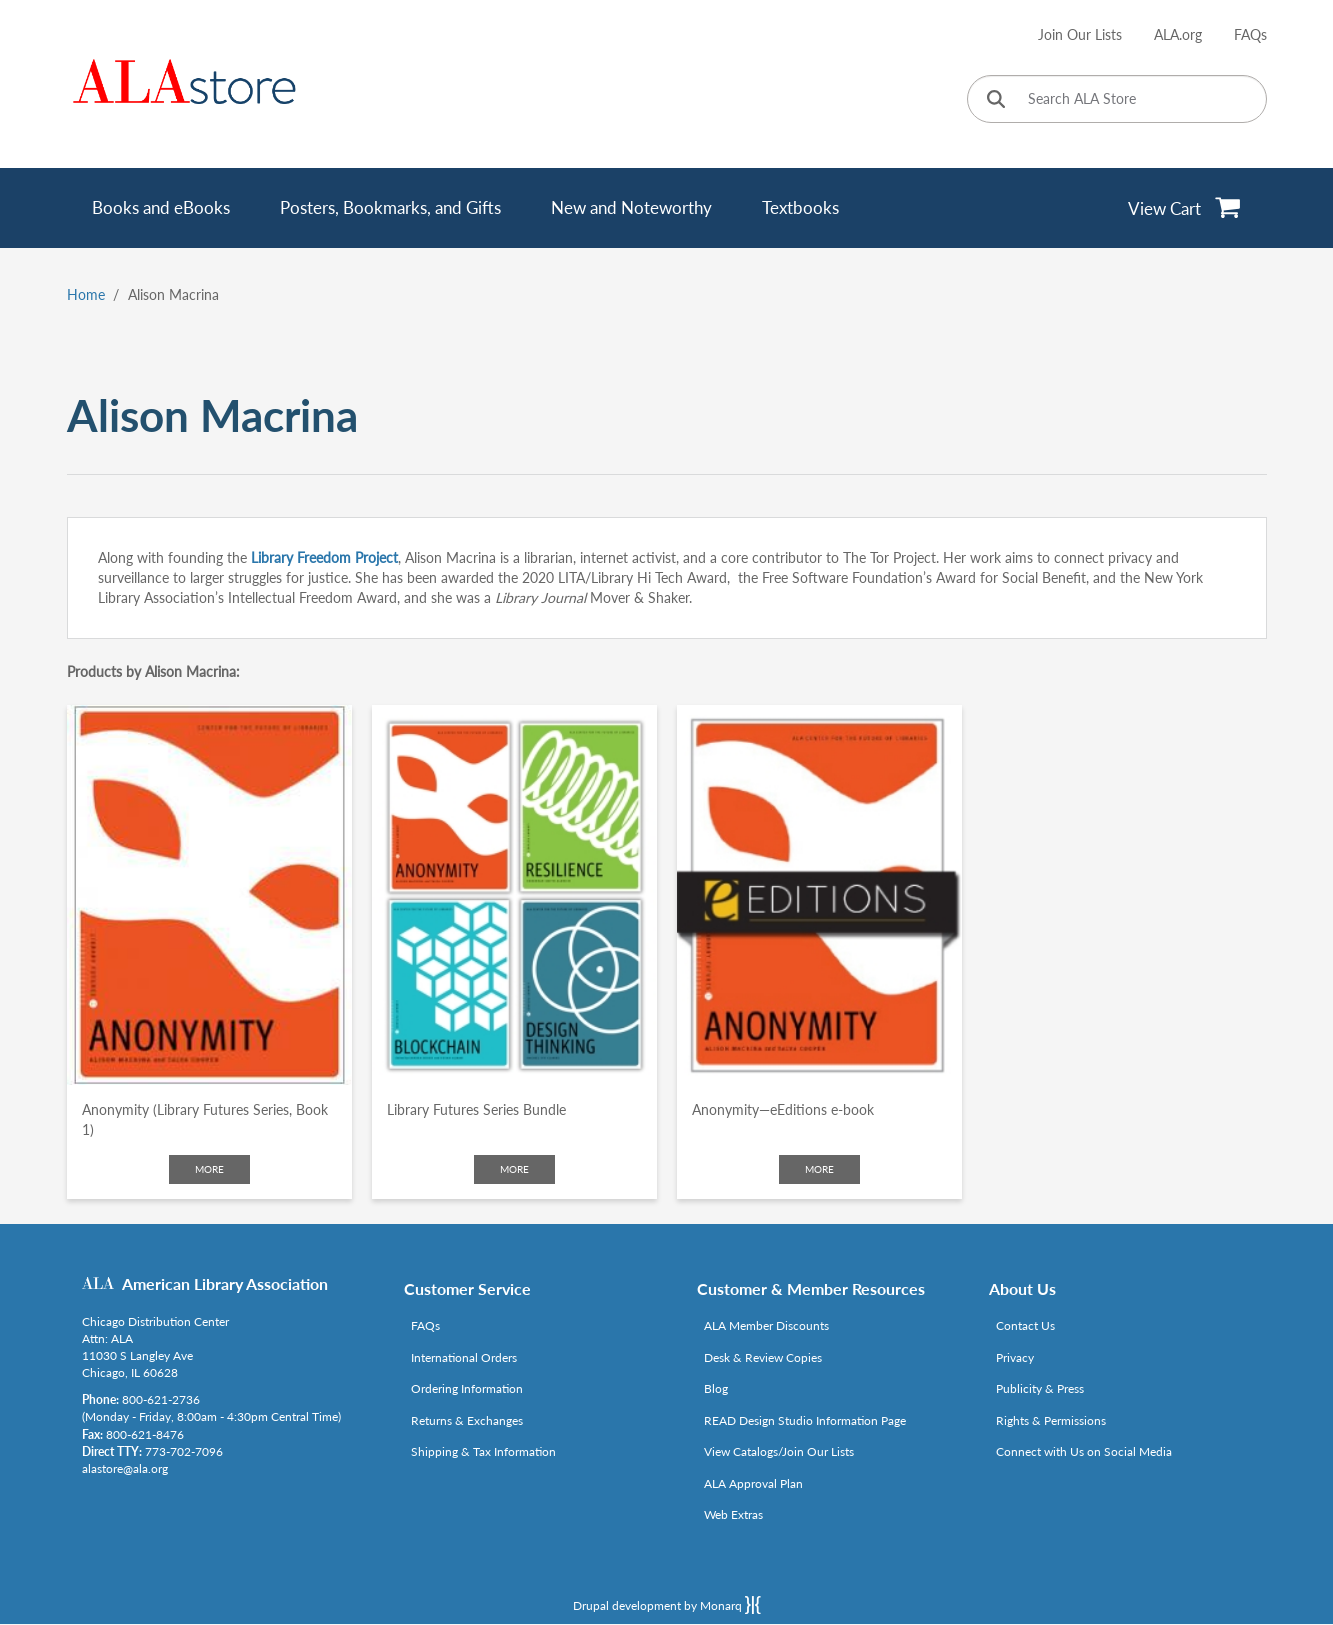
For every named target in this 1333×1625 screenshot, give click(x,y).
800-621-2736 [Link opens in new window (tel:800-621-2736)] (161, 1399)
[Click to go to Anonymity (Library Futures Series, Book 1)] (209, 895)
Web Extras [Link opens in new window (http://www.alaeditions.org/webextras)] (733, 1514)
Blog (716, 1388)
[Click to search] (996, 100)
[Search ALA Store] (1117, 99)
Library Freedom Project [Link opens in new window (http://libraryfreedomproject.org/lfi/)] (324, 557)
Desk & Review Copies (763, 1357)
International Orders (464, 1357)
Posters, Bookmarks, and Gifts (390, 207)
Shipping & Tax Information (483, 1451)
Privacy (1015, 1357)
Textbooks (800, 207)
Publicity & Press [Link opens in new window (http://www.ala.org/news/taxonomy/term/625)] (1040, 1388)
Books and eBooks (161, 207)
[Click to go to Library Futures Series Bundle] (514, 895)
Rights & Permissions (1051, 1420)
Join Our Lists (1080, 34)
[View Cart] (1184, 208)
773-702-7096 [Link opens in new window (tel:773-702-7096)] (184, 1451)
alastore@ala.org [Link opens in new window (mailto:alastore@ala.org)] (125, 1468)
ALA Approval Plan (753, 1483)
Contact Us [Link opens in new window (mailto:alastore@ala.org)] (1025, 1325)
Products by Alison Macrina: (153, 671)
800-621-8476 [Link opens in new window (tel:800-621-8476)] (145, 1434)
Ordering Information (467, 1388)
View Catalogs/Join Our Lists (779, 1451)
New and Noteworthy (631, 207)
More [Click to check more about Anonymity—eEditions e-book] (819, 1169)
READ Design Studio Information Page (805, 1420)
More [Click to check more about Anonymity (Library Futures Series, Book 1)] (209, 1169)
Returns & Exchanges (467, 1420)
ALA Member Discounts (766, 1325)
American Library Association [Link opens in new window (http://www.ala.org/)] (225, 1283)
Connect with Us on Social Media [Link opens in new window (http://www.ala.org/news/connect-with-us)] (1084, 1451)
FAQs (1250, 34)
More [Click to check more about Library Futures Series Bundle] (514, 1169)
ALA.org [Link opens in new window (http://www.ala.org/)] (1178, 34)
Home (86, 294)
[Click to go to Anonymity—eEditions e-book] (819, 895)
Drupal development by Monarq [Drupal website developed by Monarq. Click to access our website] (667, 1605)
